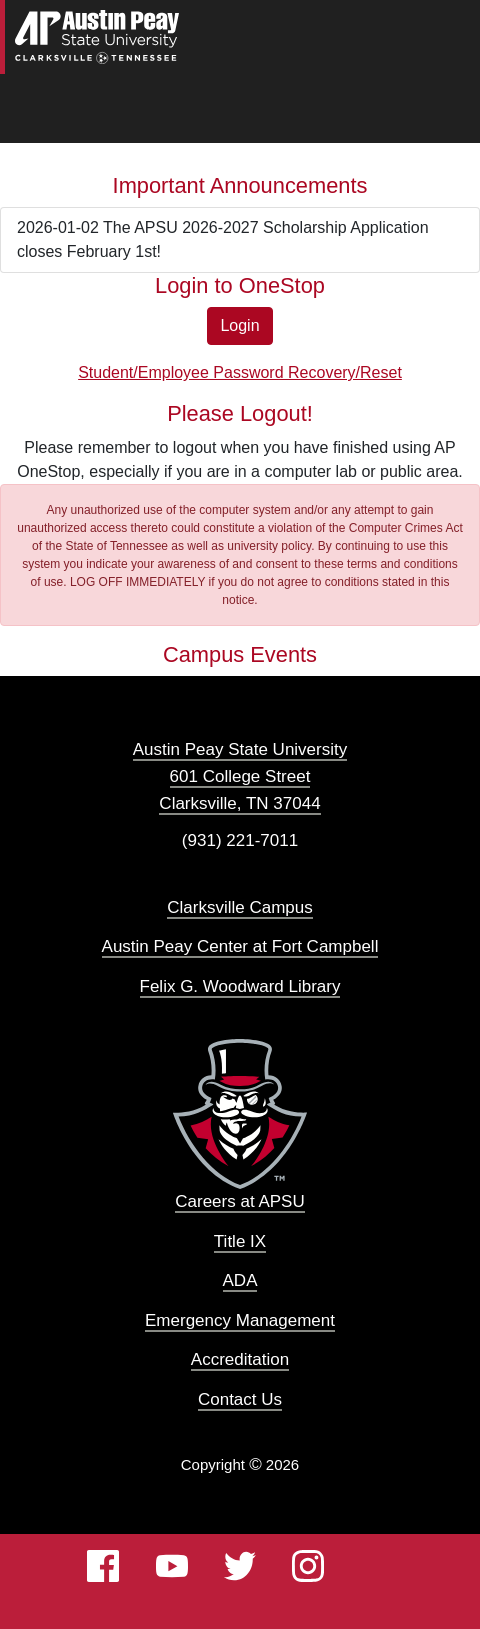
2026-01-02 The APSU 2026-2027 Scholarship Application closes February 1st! (223, 239)
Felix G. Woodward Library (240, 986)
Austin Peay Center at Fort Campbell (240, 946)
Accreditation (240, 1359)
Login (239, 325)
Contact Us (240, 1399)
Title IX (240, 1241)
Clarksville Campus (239, 907)
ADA (240, 1280)
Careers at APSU (239, 1201)
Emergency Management (240, 1320)
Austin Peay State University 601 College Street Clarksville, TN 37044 (240, 776)
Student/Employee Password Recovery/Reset (240, 372)
